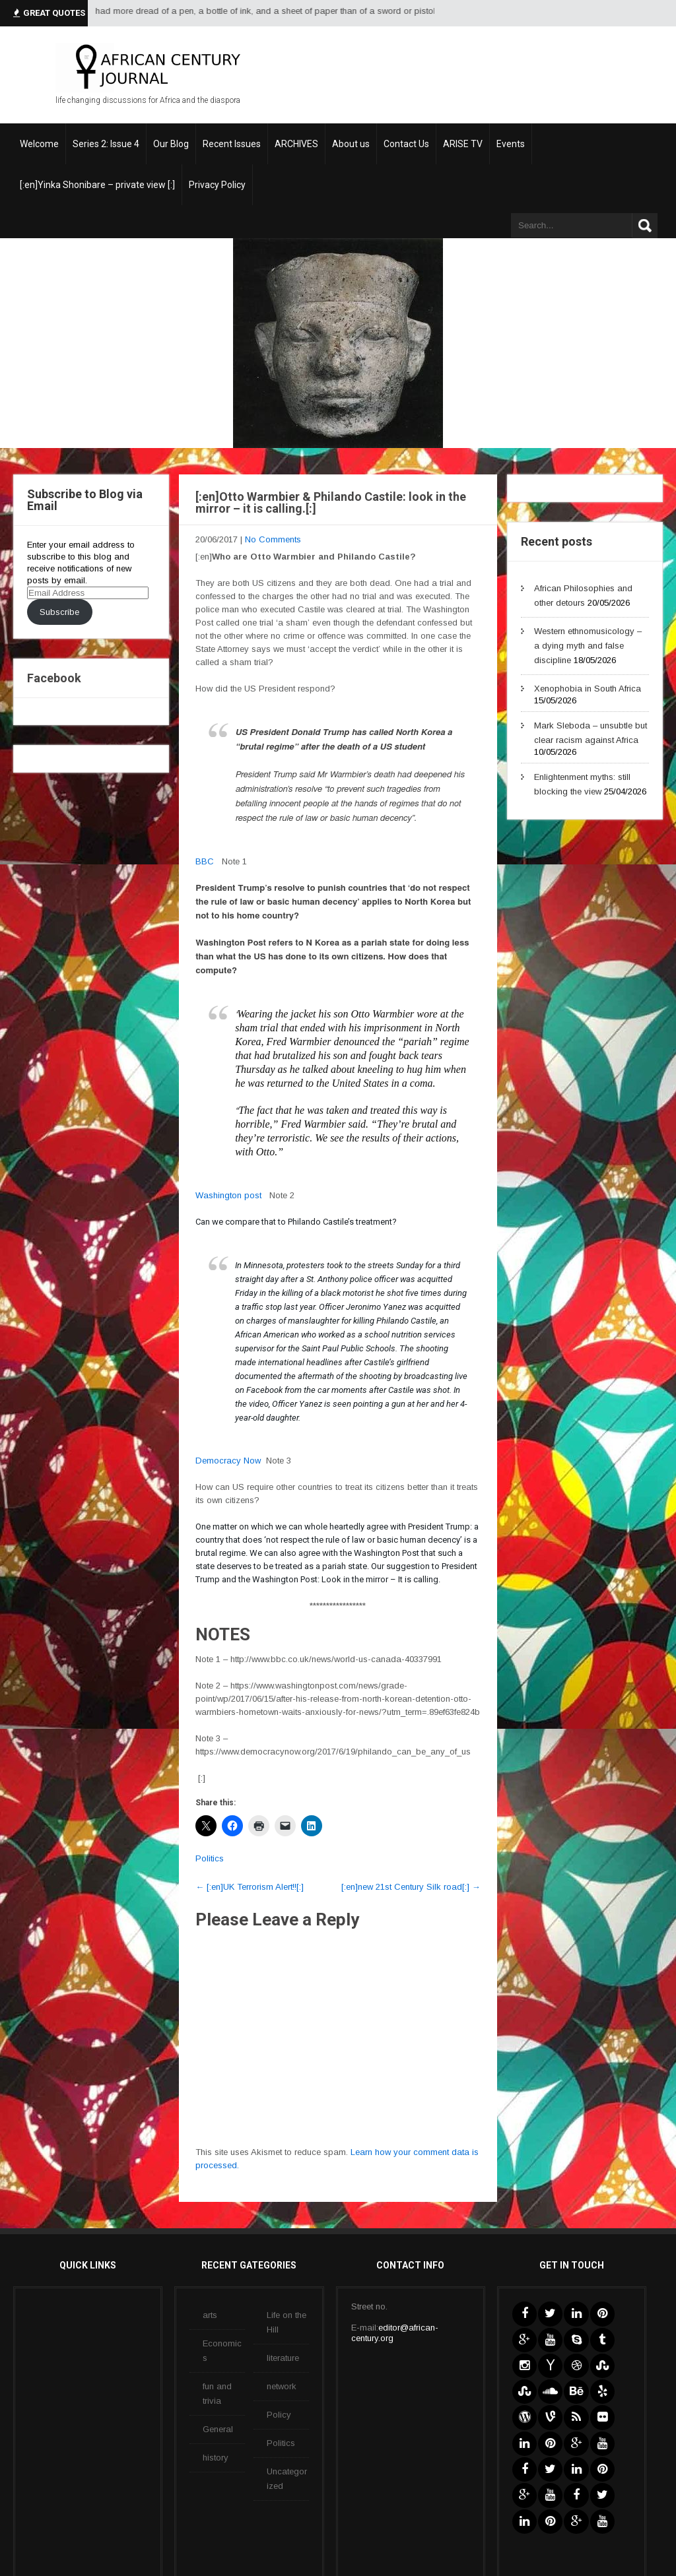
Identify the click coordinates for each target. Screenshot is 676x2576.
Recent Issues (232, 144)
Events (510, 144)
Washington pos (227, 1195)
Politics (209, 1858)
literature (283, 2358)
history (215, 2458)
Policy (279, 2415)
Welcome (39, 144)
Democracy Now (228, 1460)
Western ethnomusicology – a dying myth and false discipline (588, 645)
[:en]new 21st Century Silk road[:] (411, 1887)
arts (210, 2315)
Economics (222, 2350)
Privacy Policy (217, 184)
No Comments (273, 539)
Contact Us (406, 144)
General (218, 2429)
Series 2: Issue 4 (106, 144)
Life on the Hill (286, 2322)
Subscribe (59, 612)
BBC (204, 861)
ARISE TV (463, 144)
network (281, 2386)
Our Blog (171, 144)
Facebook (54, 678)
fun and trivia (217, 2393)
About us (351, 144)
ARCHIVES (296, 144)
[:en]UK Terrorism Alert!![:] (249, 1887)
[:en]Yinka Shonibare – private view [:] (97, 184)
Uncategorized (287, 2478)
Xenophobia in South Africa (587, 688)
